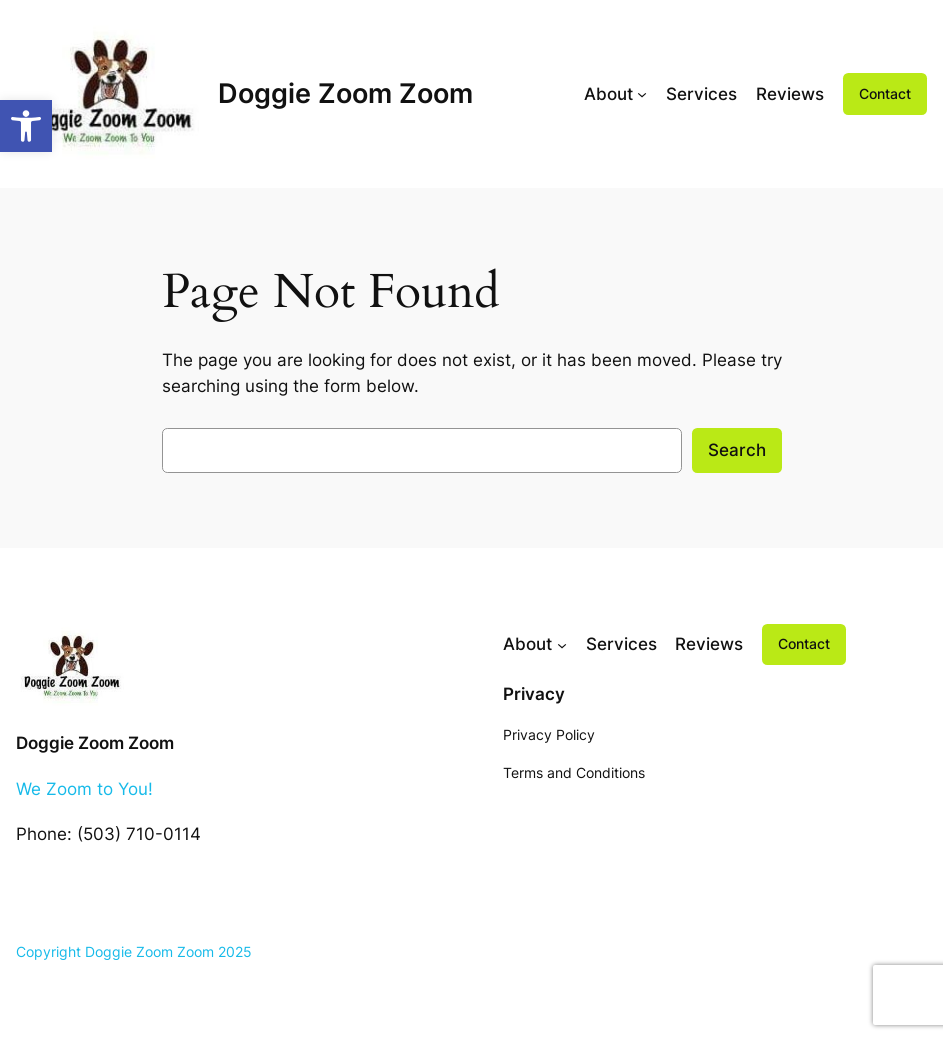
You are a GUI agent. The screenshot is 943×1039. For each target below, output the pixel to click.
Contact (885, 93)
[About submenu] (642, 94)
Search (737, 450)
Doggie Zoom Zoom (345, 93)
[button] (26, 126)
